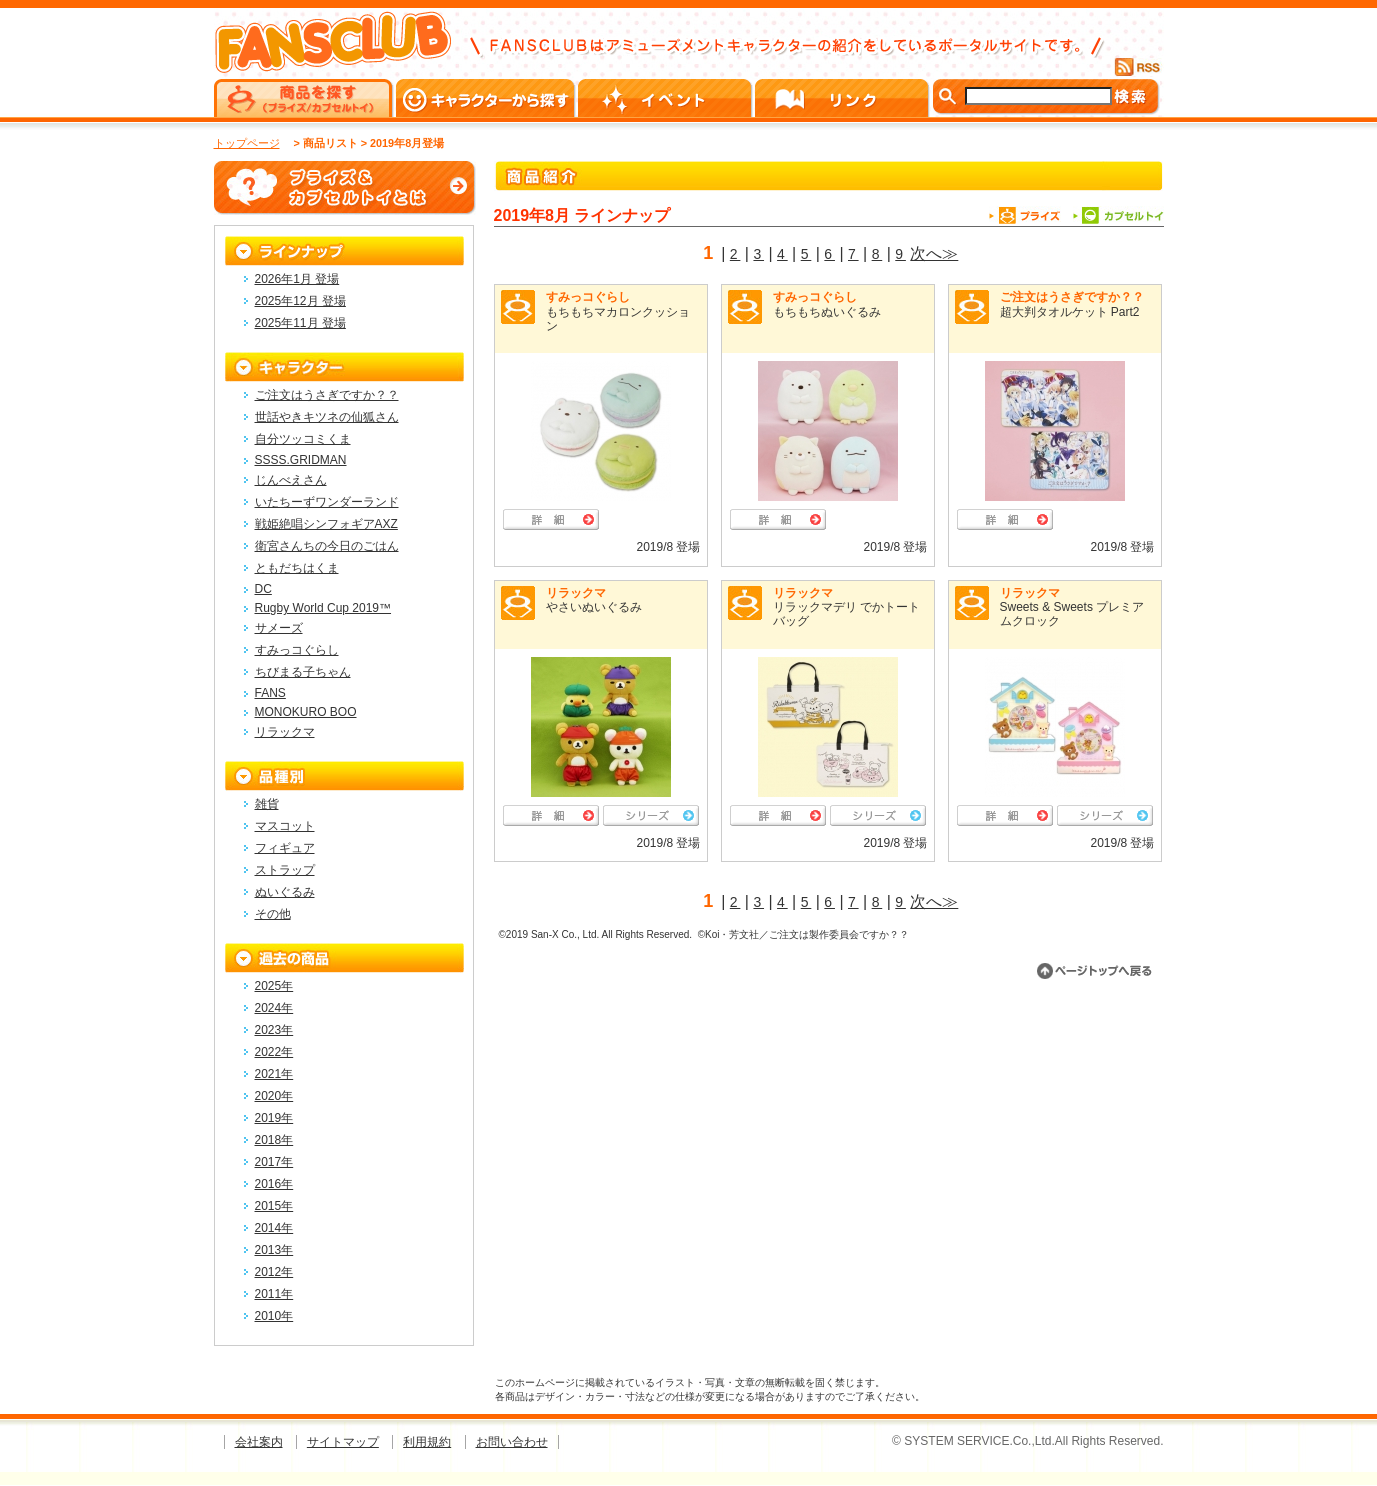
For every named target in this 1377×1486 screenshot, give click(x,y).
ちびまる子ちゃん (303, 672)
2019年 (274, 1118)
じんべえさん (291, 480)
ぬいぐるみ (285, 892)
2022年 (274, 1052)
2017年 (274, 1162)
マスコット (285, 826)
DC (263, 589)
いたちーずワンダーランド (327, 502)
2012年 (274, 1272)
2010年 (274, 1316)
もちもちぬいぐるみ (827, 312)
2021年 (274, 1074)
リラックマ (576, 593)
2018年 (274, 1140)
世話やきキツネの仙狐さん (327, 417)
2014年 (274, 1228)
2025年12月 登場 (300, 301)
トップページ (247, 143)
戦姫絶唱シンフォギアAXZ (326, 524)
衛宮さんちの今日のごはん (327, 546)
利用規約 (427, 1442)
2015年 (274, 1206)
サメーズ (279, 628)
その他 (273, 914)
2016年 (274, 1184)
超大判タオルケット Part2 (1070, 312)
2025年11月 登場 (300, 323)
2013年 (274, 1250)
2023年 (274, 1030)
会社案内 (259, 1442)
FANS (270, 693)
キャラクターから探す (487, 98)
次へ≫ (934, 253)
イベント (666, 98)
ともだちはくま (297, 568)
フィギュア (285, 848)
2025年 (274, 986)
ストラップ (285, 870)
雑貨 (267, 804)
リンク (843, 98)
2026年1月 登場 (297, 279)
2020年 (274, 1096)
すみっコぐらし (588, 297)
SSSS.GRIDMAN (301, 460)
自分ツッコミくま (303, 439)
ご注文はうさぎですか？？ (1072, 297)
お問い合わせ (512, 1442)
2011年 (274, 1294)
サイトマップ (343, 1442)
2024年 (274, 1008)
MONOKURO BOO (306, 712)
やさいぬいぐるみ (594, 607)
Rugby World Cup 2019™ (323, 608)
